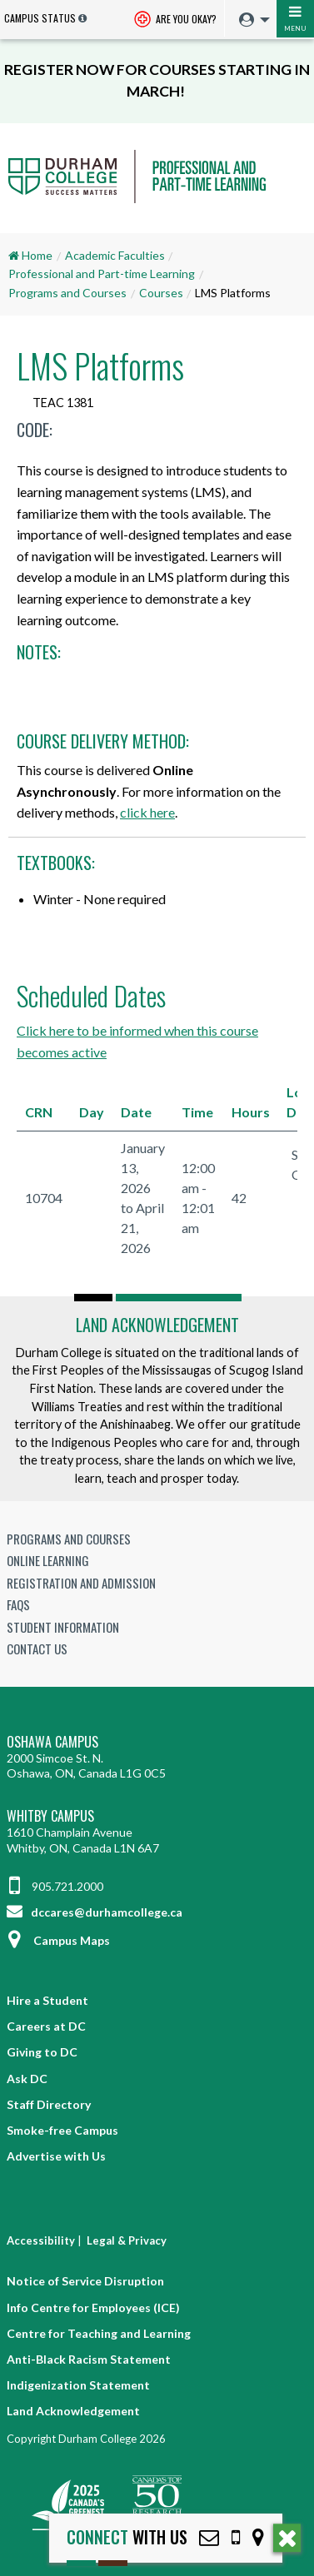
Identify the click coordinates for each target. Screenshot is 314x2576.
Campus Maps (58, 1940)
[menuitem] (250, 20)
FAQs (18, 1604)
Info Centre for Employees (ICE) (93, 2307)
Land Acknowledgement (157, 1324)
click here (147, 812)
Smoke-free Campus (62, 2130)
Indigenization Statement (78, 2385)
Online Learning (48, 1560)
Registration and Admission (81, 1583)
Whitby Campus (50, 1816)
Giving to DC (42, 2052)
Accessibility (41, 2240)
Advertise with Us (56, 2156)
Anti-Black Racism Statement (89, 2359)
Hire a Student (47, 2000)
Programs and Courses (67, 293)
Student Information (63, 1627)
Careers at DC (46, 2026)
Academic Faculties (115, 255)
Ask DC (27, 2078)
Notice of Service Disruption (85, 2281)
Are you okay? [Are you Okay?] (175, 20)
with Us (127, 2537)
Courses (161, 293)
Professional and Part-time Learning (101, 273)
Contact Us (37, 1648)
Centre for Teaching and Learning (99, 2333)
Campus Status (40, 18)
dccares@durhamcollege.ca (94, 1912)
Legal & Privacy (127, 2240)
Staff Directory (49, 2104)
